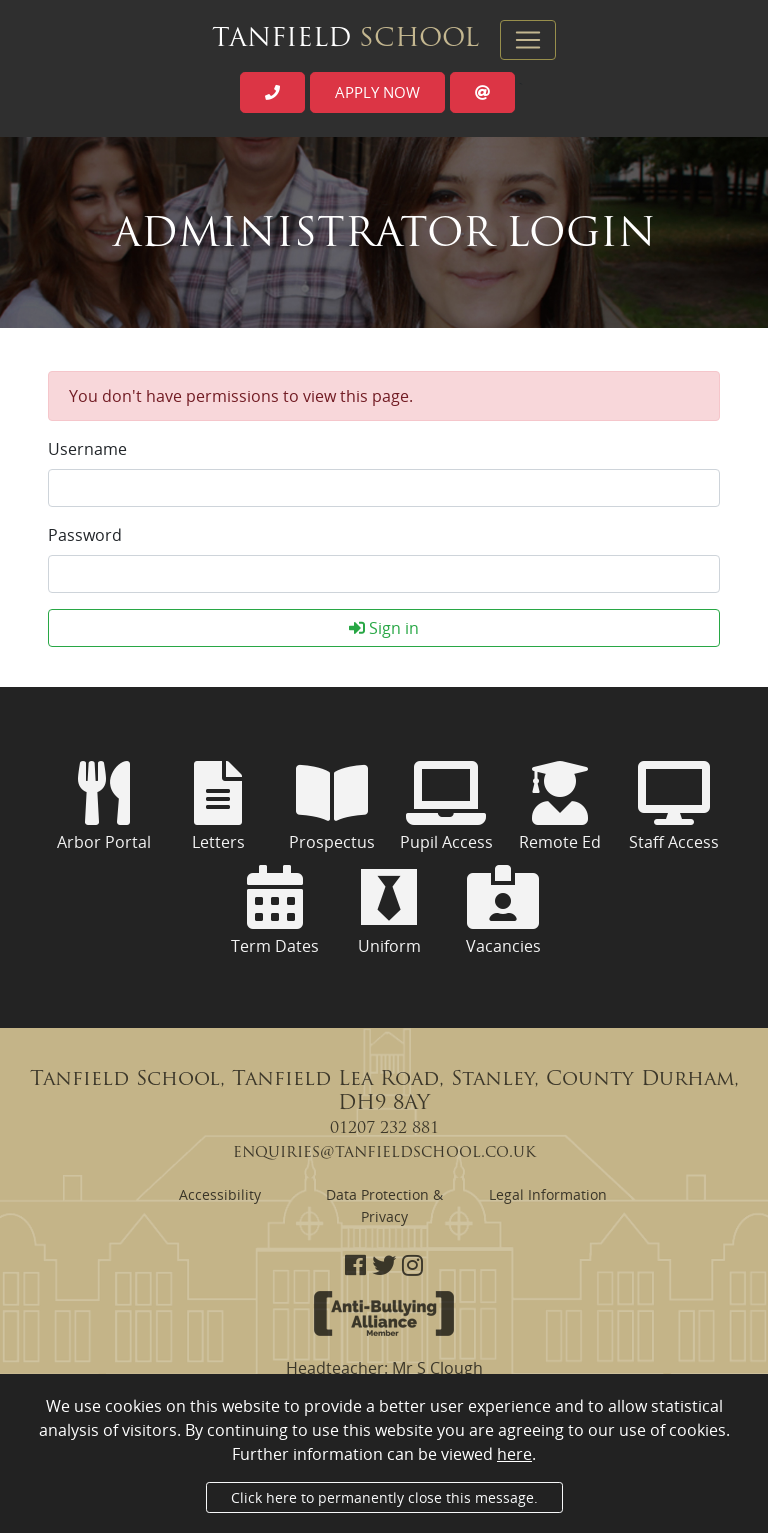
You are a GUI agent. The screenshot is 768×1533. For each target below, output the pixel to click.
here (514, 1454)
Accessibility (220, 1194)
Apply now (377, 92)
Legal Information (548, 1194)
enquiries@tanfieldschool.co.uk (384, 1153)
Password (85, 535)
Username (87, 449)
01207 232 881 (384, 1129)
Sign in (384, 628)
